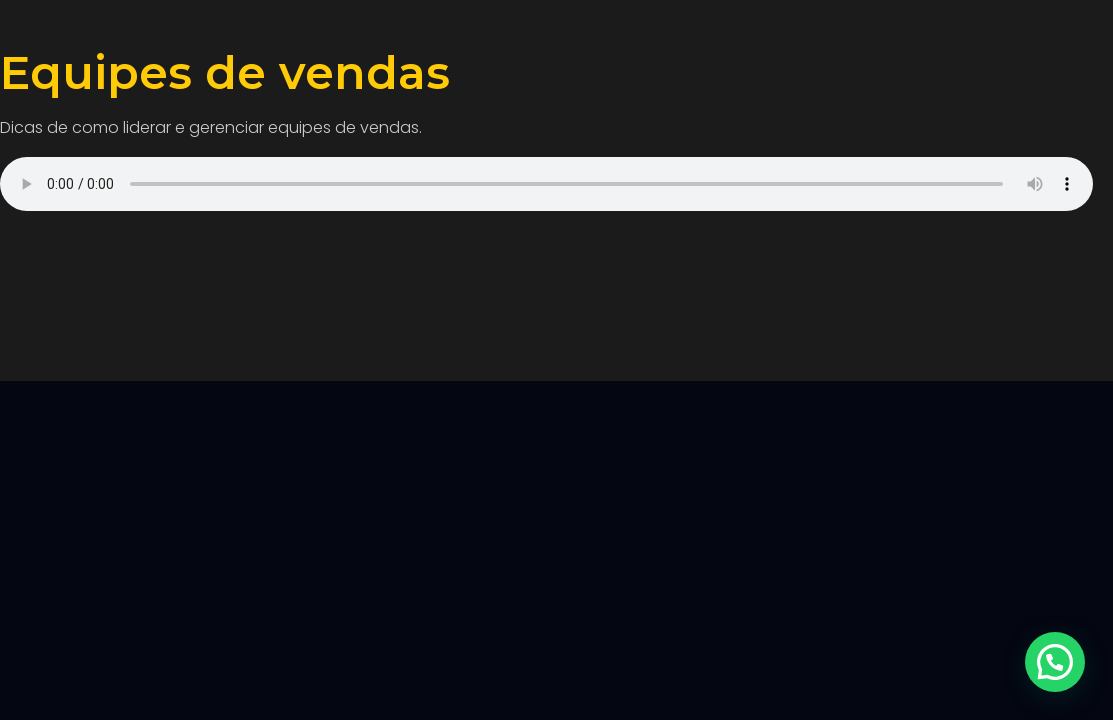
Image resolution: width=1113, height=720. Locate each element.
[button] (1055, 662)
